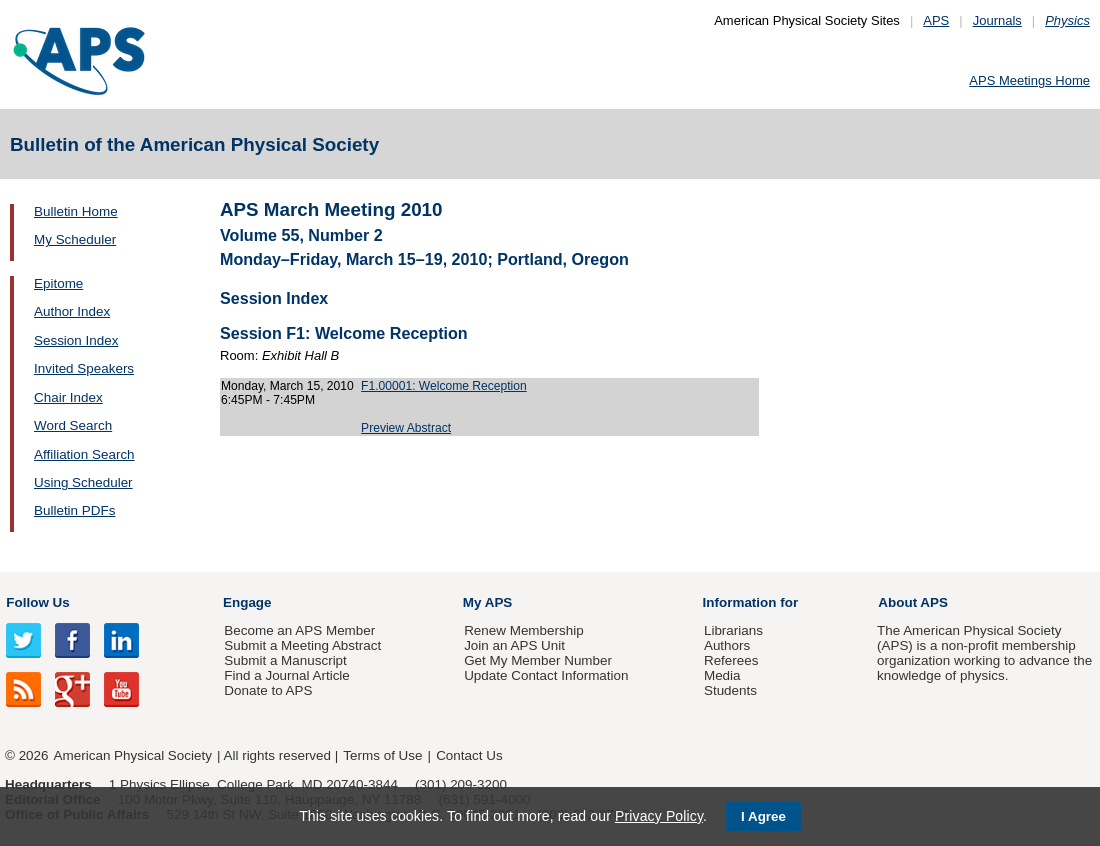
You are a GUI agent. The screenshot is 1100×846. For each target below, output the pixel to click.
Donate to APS (268, 690)
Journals (997, 20)
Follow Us (37, 602)
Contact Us (469, 755)
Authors (727, 645)
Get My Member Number (538, 660)
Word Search (73, 425)
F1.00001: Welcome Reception (444, 386)
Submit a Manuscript (285, 660)
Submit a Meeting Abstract (302, 645)
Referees (731, 660)
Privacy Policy (659, 816)
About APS (913, 602)
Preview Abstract (406, 428)
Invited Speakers (84, 368)
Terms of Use (382, 755)
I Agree (763, 816)
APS (936, 20)
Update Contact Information (546, 675)
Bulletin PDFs (74, 510)
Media (722, 675)
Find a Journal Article (286, 675)
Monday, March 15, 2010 (287, 386)
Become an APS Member (299, 630)
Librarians (733, 630)
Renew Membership (524, 630)
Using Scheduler (83, 482)
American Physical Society (133, 755)
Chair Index (68, 397)
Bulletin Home (76, 211)
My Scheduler (75, 239)
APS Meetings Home (1029, 80)
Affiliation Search (84, 454)
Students (730, 690)
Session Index (76, 340)
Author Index (72, 311)
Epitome (58, 283)
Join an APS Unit (514, 645)
